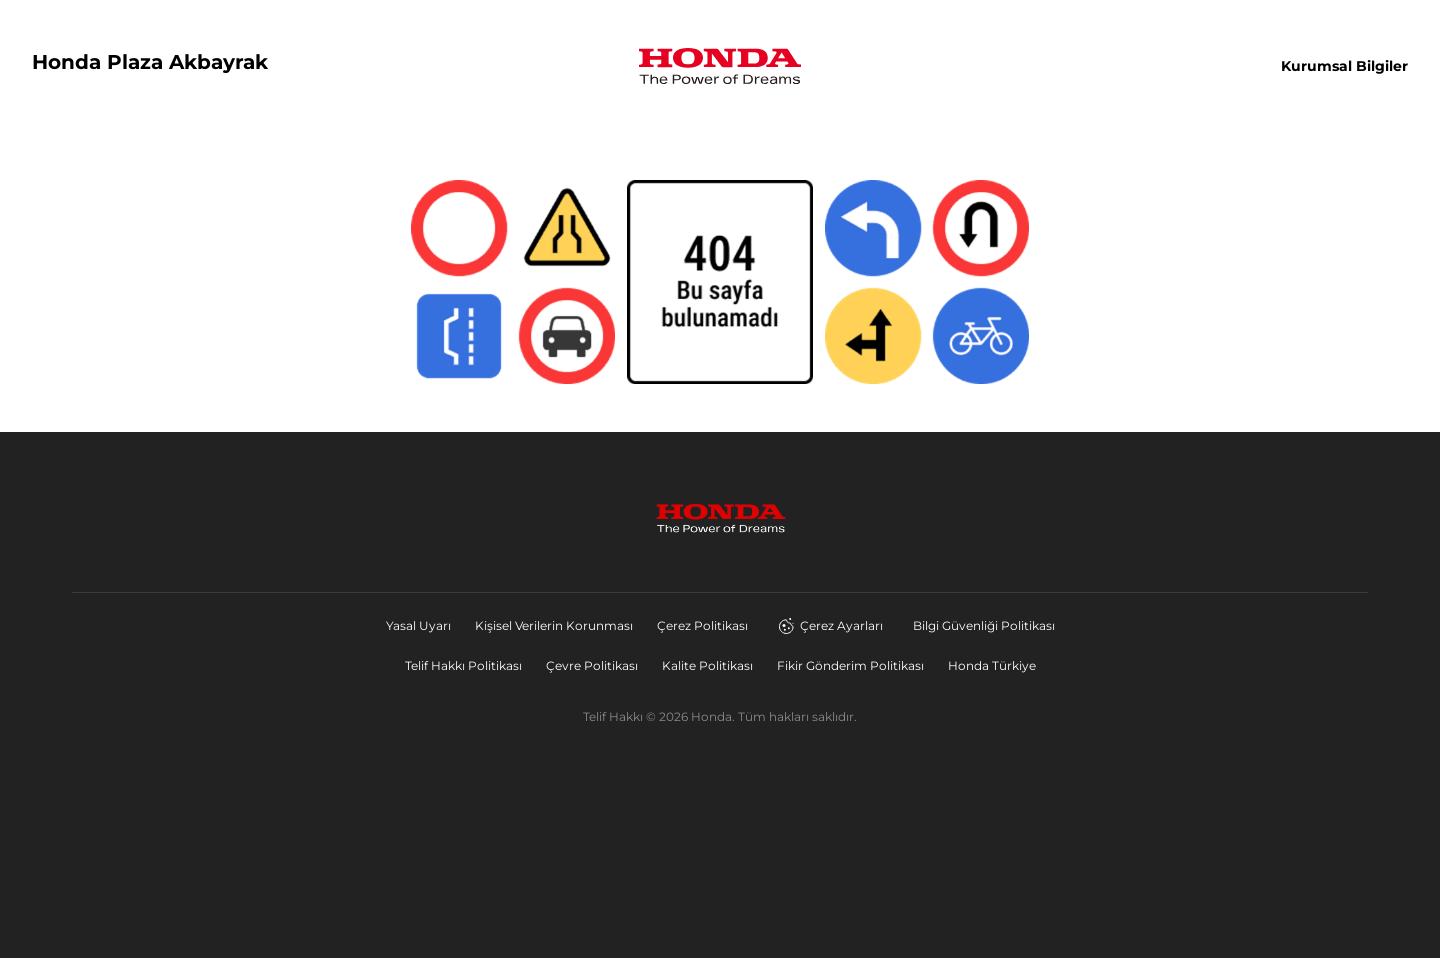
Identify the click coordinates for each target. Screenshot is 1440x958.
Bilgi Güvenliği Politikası (984, 625)
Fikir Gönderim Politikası (850, 665)
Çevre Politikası (592, 665)
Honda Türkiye (992, 665)
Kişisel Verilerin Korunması (554, 625)
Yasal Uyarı (418, 625)
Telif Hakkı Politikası (463, 665)
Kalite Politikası (707, 665)
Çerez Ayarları (830, 626)
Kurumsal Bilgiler (1344, 66)
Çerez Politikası (702, 625)
